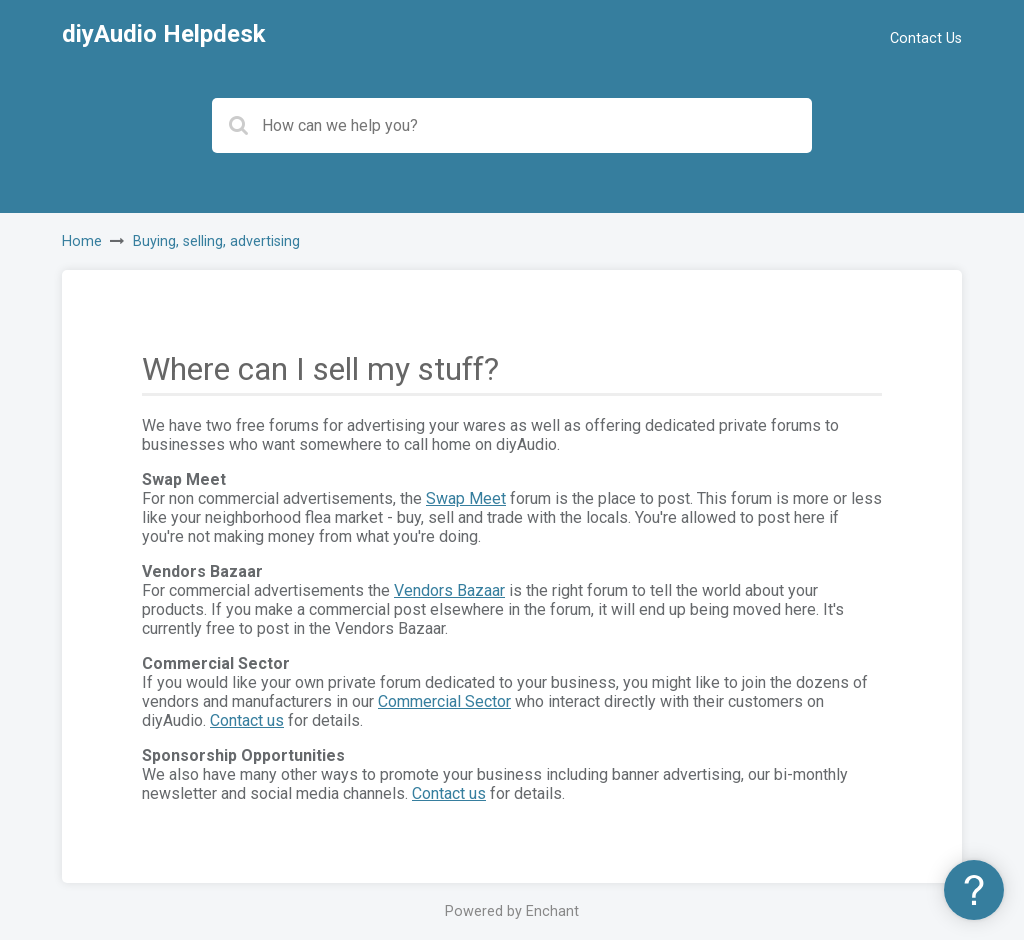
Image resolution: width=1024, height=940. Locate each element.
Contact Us (926, 38)
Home (82, 241)
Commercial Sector (444, 701)
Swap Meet (466, 498)
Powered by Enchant (512, 911)
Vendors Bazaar (449, 590)
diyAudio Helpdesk (164, 34)
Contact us (247, 720)
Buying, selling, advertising (216, 241)
